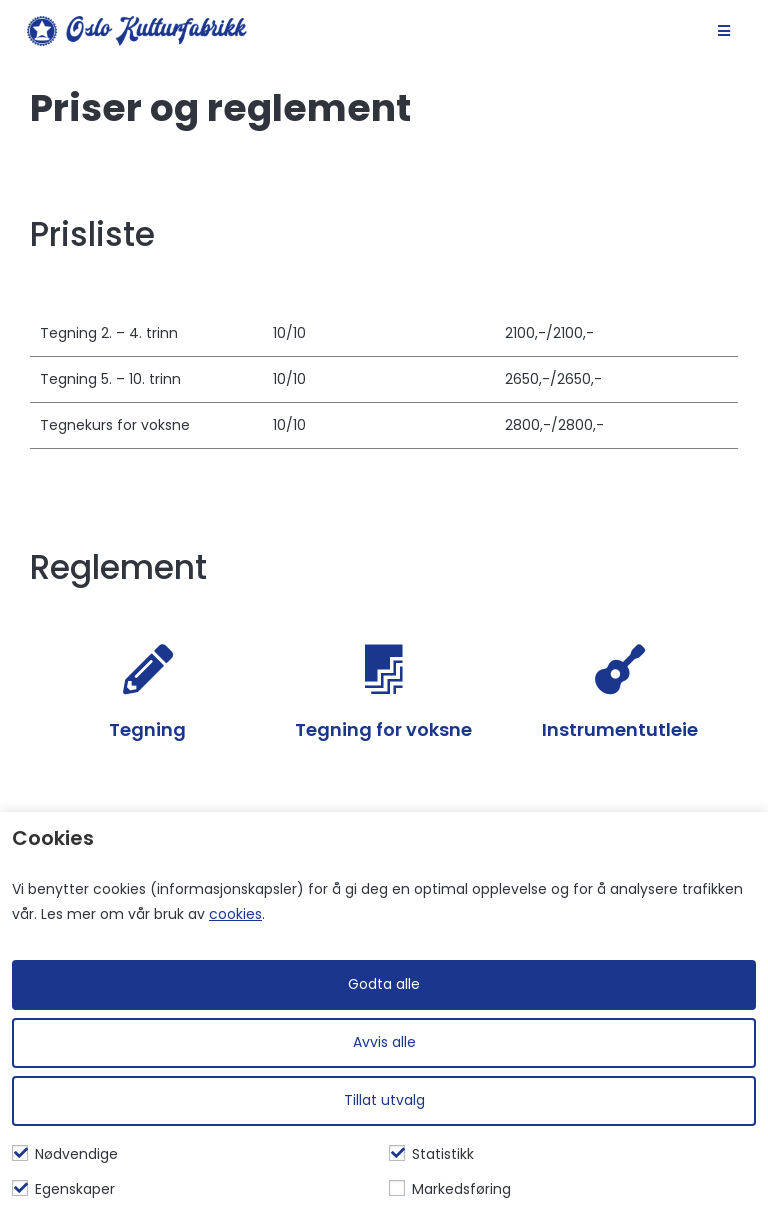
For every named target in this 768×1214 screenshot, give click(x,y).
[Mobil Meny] (724, 31)
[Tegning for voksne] (384, 669)
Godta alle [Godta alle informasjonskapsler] (384, 984)
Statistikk (431, 1154)
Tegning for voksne (383, 729)
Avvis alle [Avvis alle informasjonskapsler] (384, 1042)
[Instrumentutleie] (620, 669)
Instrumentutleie (620, 729)
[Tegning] (148, 669)
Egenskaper (63, 1189)
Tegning (147, 729)
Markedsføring (450, 1189)
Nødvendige (65, 1154)
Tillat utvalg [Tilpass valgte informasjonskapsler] (384, 1100)
